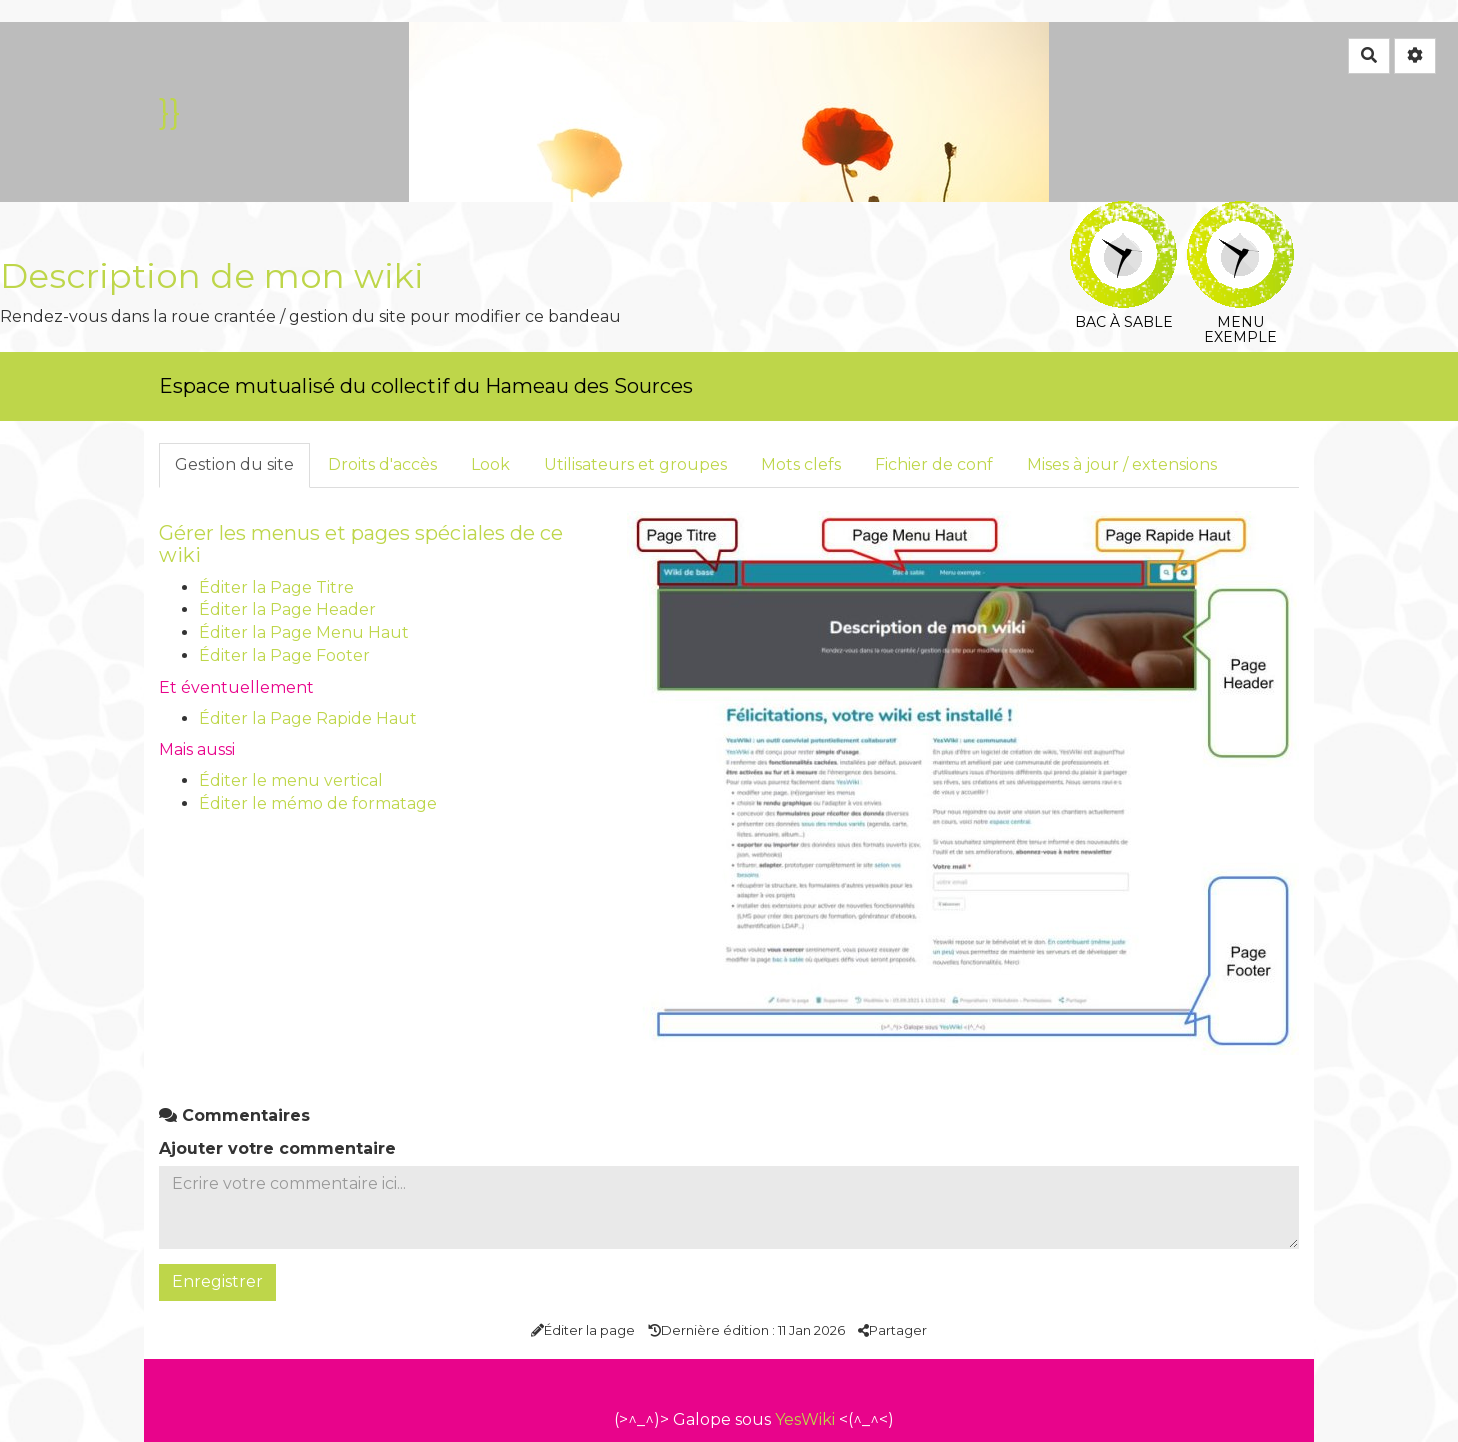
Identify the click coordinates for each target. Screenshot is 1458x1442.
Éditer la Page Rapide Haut (308, 718)
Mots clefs (801, 464)
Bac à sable (1123, 215)
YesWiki (805, 1419)
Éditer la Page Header (287, 609)
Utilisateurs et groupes (635, 464)
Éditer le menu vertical (291, 780)
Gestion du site (234, 464)
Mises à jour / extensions (1122, 464)
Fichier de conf (934, 464)
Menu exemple (1240, 215)
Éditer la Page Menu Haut (304, 632)
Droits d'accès (382, 464)
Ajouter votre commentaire (277, 1148)
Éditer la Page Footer (284, 655)
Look (490, 464)
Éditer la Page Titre (276, 587)
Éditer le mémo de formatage (318, 803)
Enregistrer (217, 1281)
